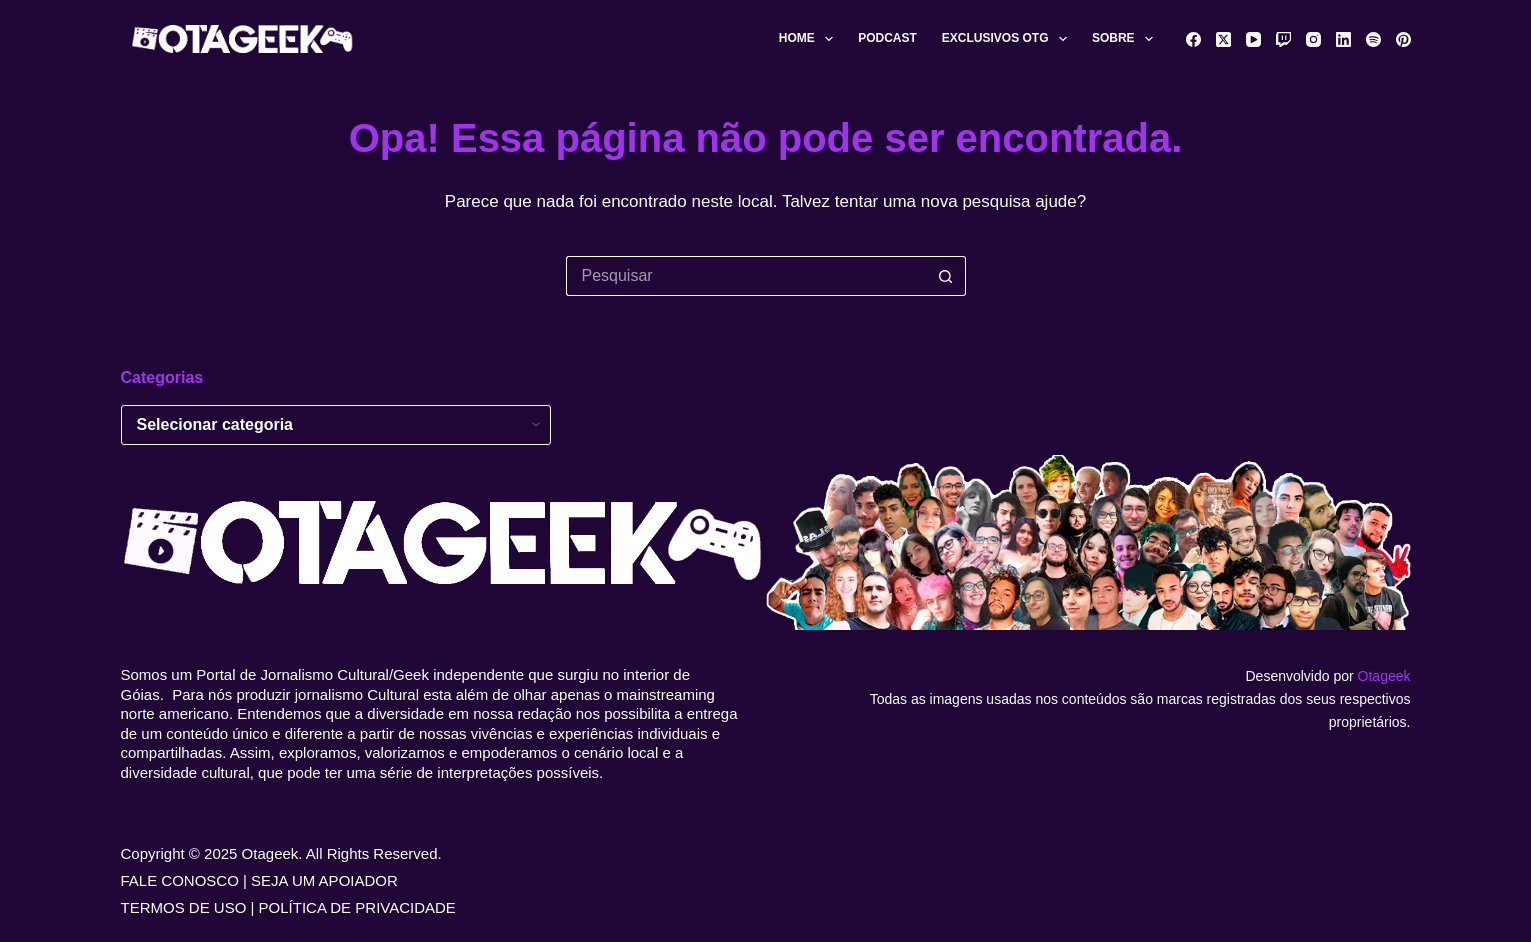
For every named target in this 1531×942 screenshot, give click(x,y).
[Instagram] (1313, 39)
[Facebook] (1193, 39)
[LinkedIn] (1343, 39)
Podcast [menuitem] (887, 38)
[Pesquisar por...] (746, 276)
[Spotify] (1373, 39)
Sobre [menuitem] (1126, 39)
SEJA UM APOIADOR (324, 880)
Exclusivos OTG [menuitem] (1008, 39)
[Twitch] (1283, 39)
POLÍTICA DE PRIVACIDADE (357, 907)
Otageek (1384, 676)
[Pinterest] (1403, 39)
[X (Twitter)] (1223, 39)
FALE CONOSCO (180, 880)
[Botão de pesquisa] (946, 276)
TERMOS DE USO (184, 907)
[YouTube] (1253, 39)
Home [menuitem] (810, 39)
